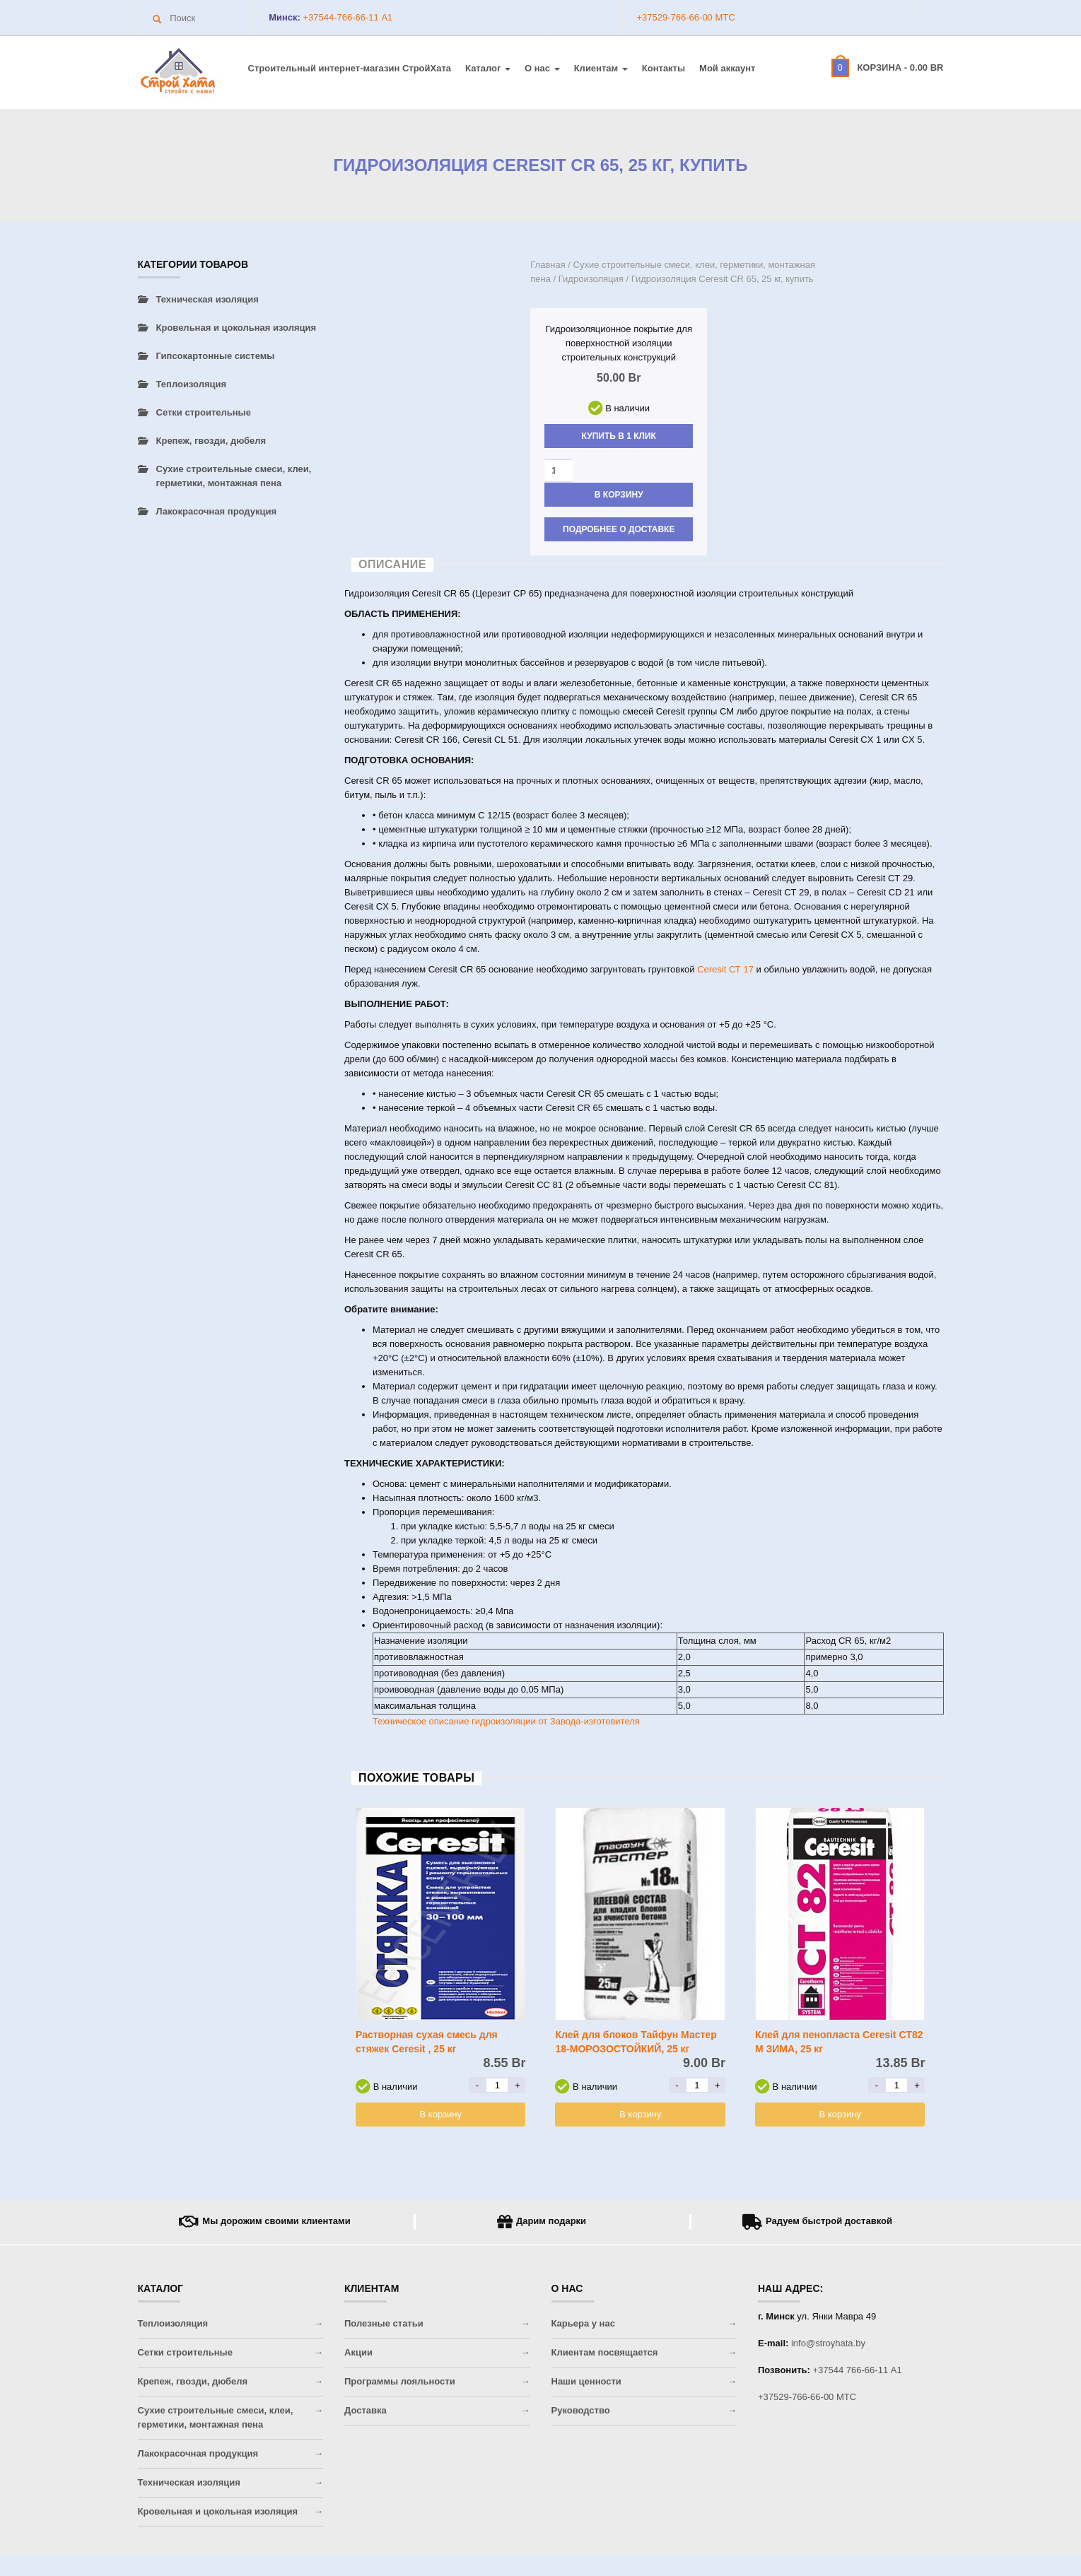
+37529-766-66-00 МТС (686, 17)
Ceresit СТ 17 (725, 969)
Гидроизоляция (591, 279)
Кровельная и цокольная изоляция (236, 327)
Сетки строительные (203, 412)
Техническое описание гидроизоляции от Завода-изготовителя (506, 1721)
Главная (547, 264)
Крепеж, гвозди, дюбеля (211, 440)
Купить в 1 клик (619, 436)
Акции (358, 2352)
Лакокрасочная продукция (216, 511)
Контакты (663, 68)
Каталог (487, 68)
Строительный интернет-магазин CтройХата (350, 68)
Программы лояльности (399, 2381)
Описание (392, 564)
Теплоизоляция (191, 384)
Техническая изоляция (207, 299)
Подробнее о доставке (618, 529)
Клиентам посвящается (604, 2352)
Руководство (580, 2410)
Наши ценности (586, 2381)
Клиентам (601, 68)
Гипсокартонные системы (215, 356)
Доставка (365, 2410)
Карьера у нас (583, 2323)
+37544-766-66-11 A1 (346, 17)
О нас (542, 68)
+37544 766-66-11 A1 (857, 2370)
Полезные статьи (383, 2323)
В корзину (619, 495)
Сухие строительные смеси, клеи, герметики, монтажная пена (234, 476)
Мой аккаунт (727, 68)
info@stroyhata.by (828, 2343)
